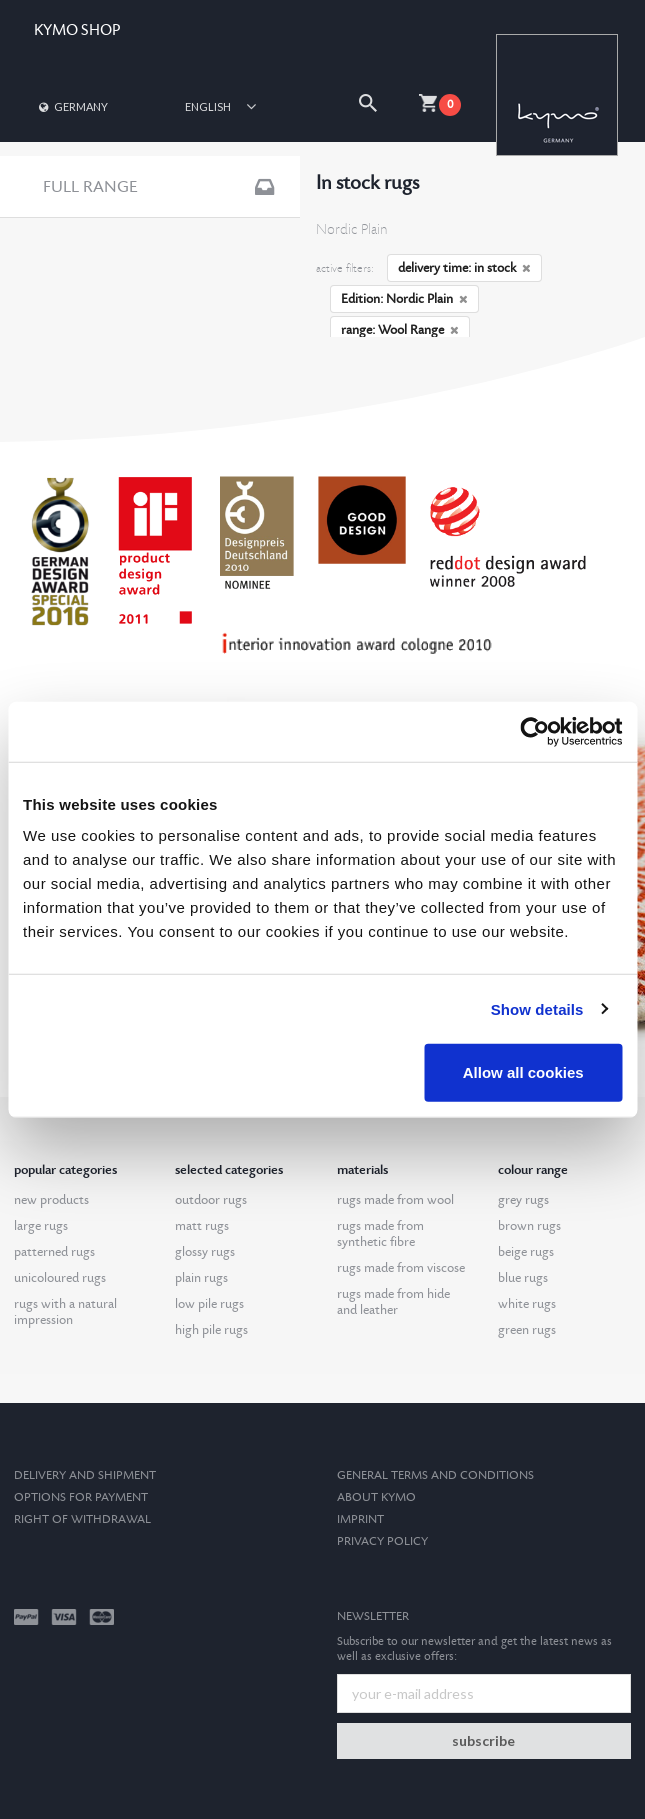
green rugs (527, 1330)
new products (51, 1200)
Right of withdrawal (82, 1519)
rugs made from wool (395, 1200)
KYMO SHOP (77, 30)
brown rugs (529, 1226)
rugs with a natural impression (65, 1312)
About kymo (376, 1497)
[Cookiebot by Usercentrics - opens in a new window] (534, 731)
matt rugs (202, 1226)
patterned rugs (54, 1252)
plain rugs (201, 1278)
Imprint (360, 1519)
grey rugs (523, 1200)
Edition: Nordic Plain (404, 299)
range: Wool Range (400, 330)
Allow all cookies (523, 1072)
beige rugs (526, 1252)
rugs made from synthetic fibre (380, 1234)
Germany (72, 106)
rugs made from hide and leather (393, 1302)
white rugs (527, 1304)
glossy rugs (205, 1252)
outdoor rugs (211, 1200)
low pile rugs (209, 1304)
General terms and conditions (435, 1475)
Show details (537, 1008)
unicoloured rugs (60, 1278)
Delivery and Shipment (85, 1475)
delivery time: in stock (464, 268)
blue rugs (523, 1278)
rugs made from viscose (401, 1268)
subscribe (483, 1740)
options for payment (81, 1497)
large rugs (41, 1226)
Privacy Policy (382, 1541)
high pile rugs (211, 1330)
